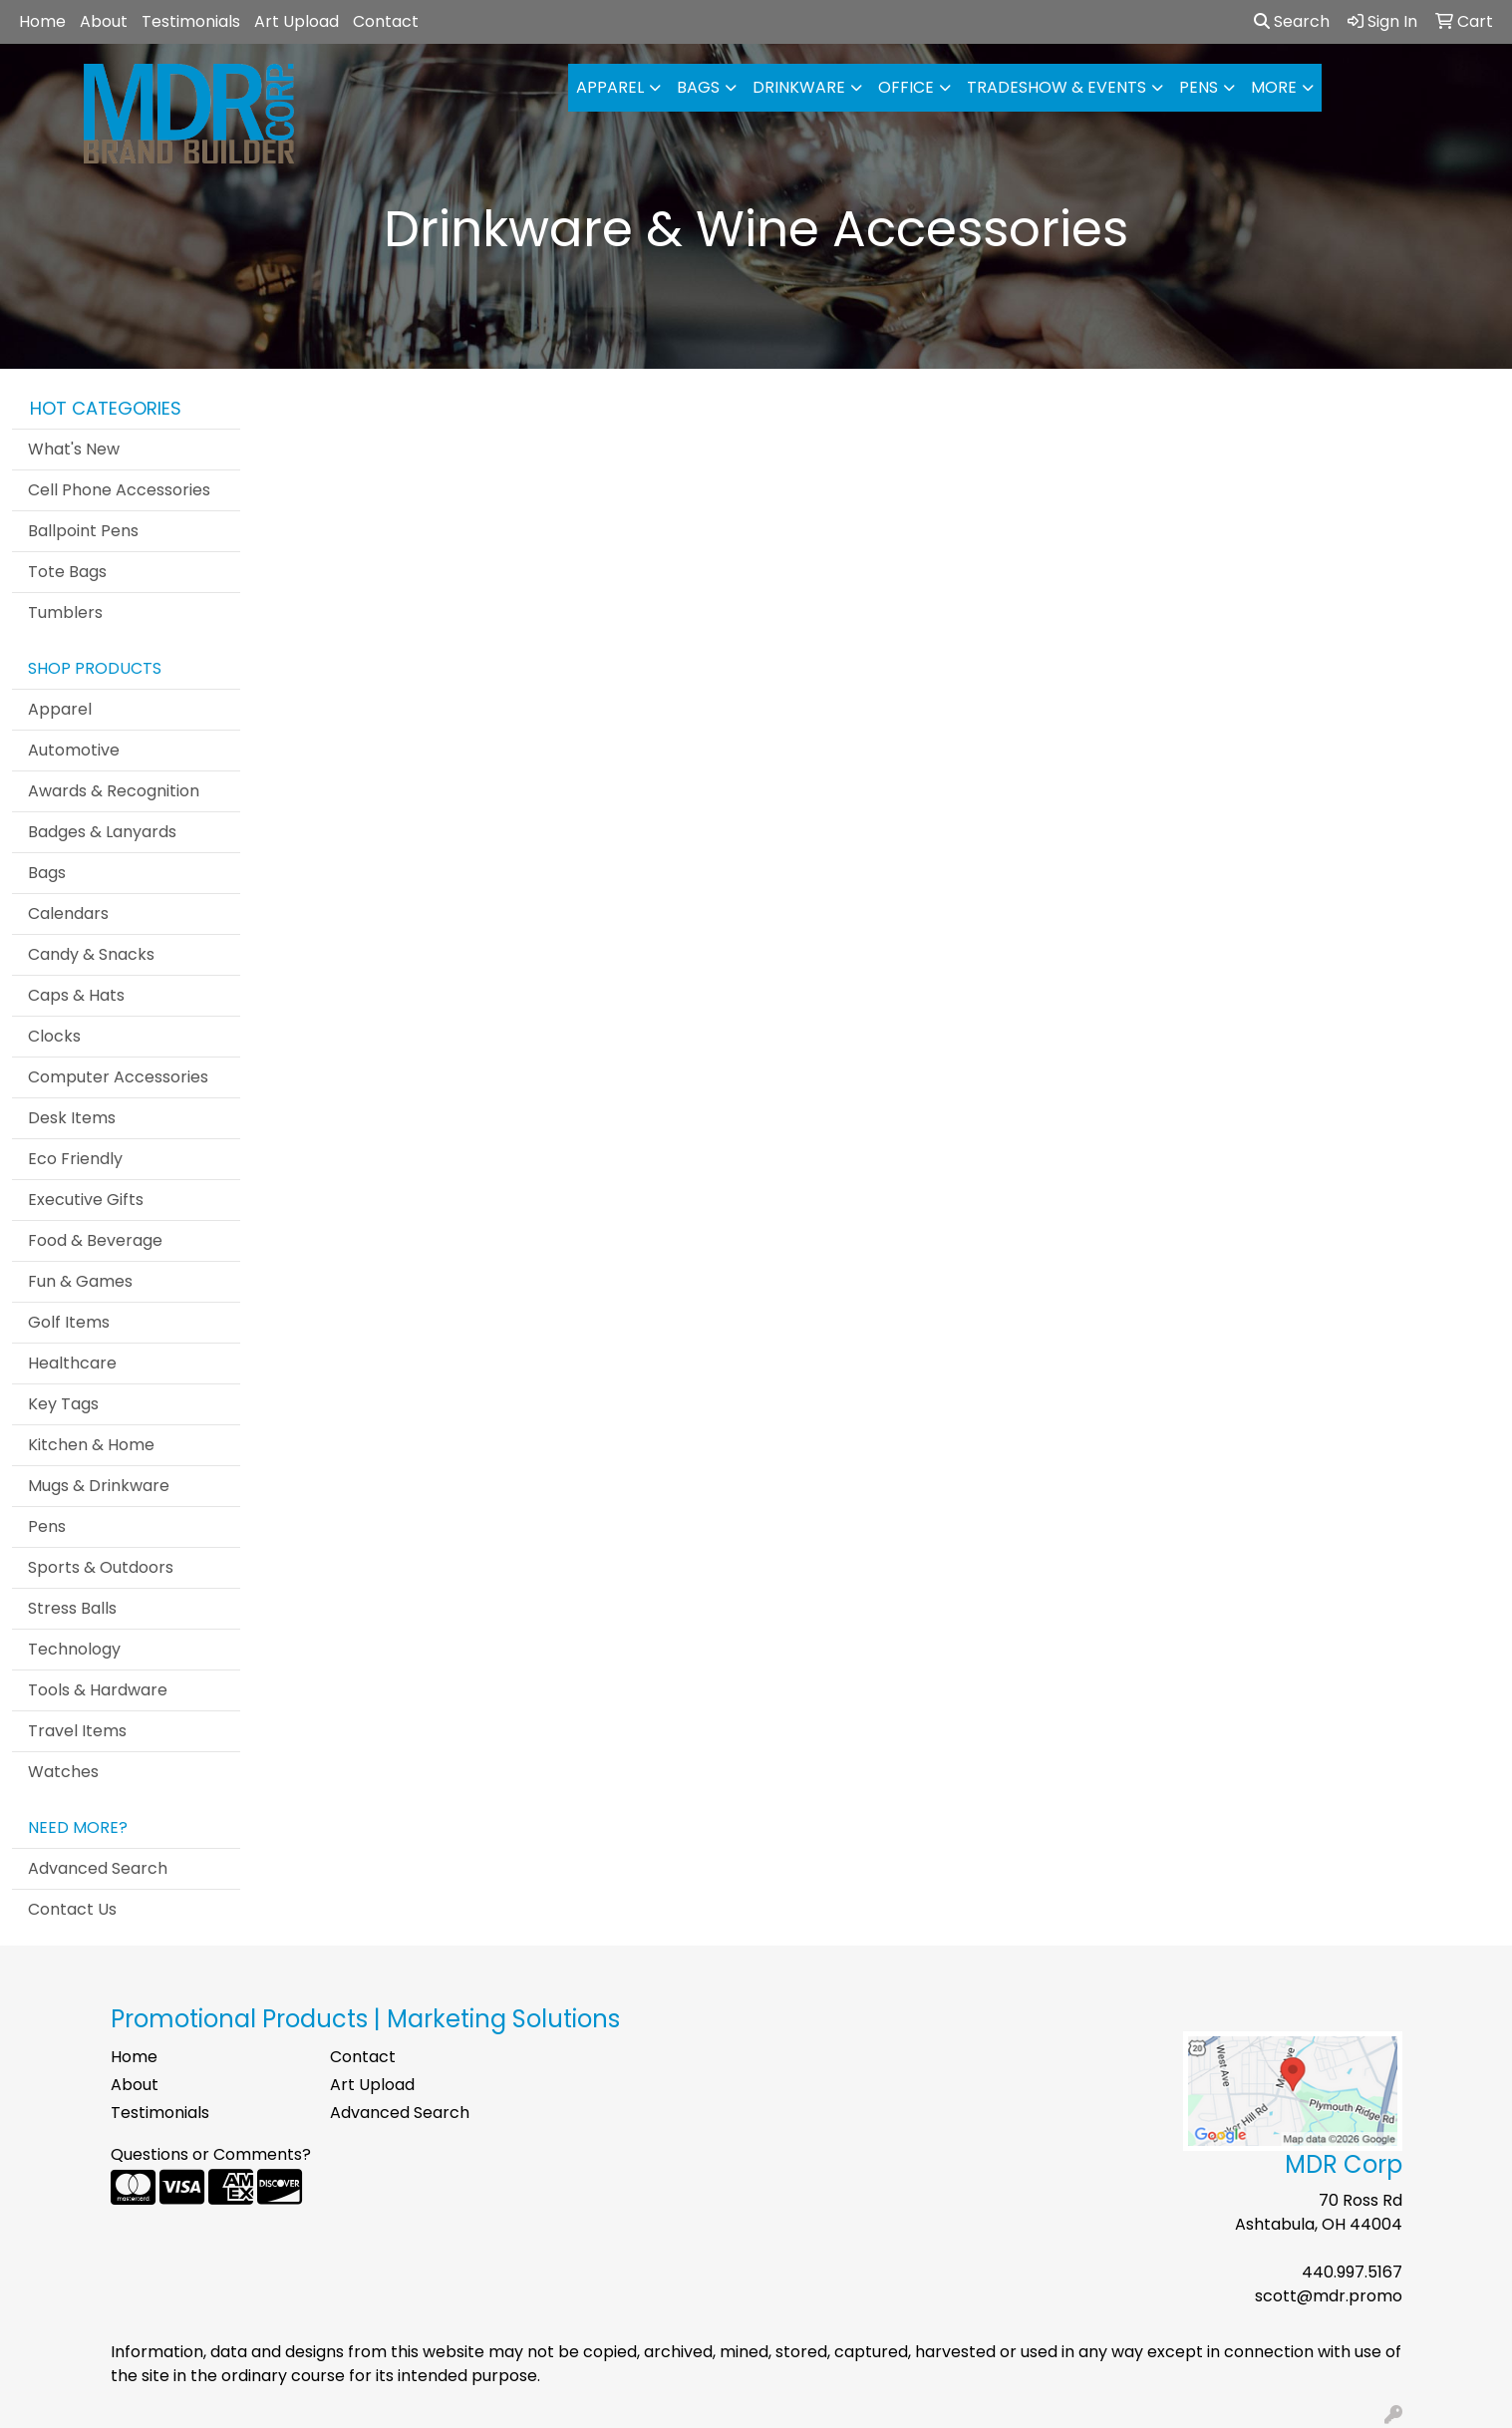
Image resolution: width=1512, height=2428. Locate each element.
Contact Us (72, 1909)
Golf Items (69, 1322)
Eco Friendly (75, 1158)
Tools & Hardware (97, 1689)
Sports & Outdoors (100, 1567)
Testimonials (191, 21)
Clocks (54, 1036)
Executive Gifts (86, 1199)
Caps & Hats (76, 995)
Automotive (74, 750)
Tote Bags (67, 571)
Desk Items (72, 1117)
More (1274, 87)
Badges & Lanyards (102, 831)
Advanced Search (97, 1868)
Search (1292, 21)
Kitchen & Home (91, 1444)
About (104, 21)
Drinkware (799, 87)
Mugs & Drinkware (98, 1485)
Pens (1198, 87)
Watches (63, 1771)
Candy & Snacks (91, 954)
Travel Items (77, 1730)
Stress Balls (72, 1608)
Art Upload (296, 21)
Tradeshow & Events (1056, 87)
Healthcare (72, 1363)
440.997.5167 (1352, 2272)
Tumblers (65, 612)
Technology (74, 1649)
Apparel (610, 87)
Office (906, 87)
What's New (74, 449)
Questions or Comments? (211, 2154)
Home (42, 21)
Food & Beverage (95, 1240)
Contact (386, 21)
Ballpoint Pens (83, 530)
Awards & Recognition (113, 790)
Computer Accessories (118, 1076)
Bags (698, 87)
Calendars (68, 913)
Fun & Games (80, 1281)
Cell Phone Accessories (119, 489)
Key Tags (63, 1403)
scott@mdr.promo (1328, 2295)
